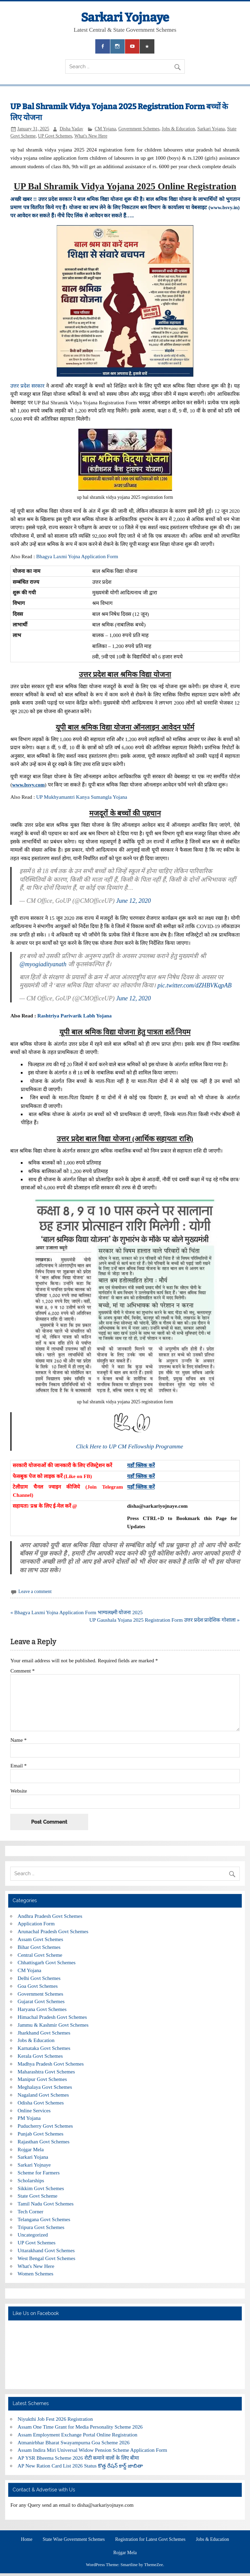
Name (18, 1739)
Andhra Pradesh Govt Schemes (50, 1916)
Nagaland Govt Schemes (43, 2095)
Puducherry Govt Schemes (45, 2126)
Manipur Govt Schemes (42, 2079)
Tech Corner (30, 2211)
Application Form (36, 1923)
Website (18, 1790)
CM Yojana (105, 128)
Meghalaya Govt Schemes (45, 2087)
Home (26, 2539)
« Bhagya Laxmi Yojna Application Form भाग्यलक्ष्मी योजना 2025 (76, 1612)
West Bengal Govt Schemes (46, 2258)
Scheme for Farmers (39, 2172)
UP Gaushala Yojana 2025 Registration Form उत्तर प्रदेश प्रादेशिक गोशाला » (164, 1620)
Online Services (34, 2110)
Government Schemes (138, 128)
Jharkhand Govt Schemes (44, 2033)
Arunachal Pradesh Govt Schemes (53, 1931)
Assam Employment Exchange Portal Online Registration (78, 2434)
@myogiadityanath (43, 964)
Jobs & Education (178, 128)
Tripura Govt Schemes (41, 2227)
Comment (22, 1670)
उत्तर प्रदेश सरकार (27, 386)
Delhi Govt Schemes (39, 1978)
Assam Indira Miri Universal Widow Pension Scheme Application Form (92, 2450)
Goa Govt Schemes (38, 1986)
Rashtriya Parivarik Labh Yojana (74, 1015)
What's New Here (91, 136)
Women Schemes (36, 2273)
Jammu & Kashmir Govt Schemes (53, 2025)
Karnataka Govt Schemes (44, 2048)
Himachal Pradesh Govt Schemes (52, 2017)
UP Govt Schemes (55, 136)
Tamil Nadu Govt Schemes (46, 2203)
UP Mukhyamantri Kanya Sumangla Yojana (82, 797)
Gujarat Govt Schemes (41, 2001)
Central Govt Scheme (40, 1955)
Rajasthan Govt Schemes (44, 2141)
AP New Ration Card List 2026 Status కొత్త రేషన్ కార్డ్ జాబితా (80, 2466)
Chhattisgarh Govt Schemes (47, 1962)
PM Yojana (29, 2118)
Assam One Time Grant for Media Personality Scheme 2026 (80, 2427)
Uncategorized (33, 2235)
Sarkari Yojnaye (125, 17)
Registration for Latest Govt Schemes (150, 2539)
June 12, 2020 (133, 900)
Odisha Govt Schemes (41, 2102)
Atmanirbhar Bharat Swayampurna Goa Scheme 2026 (74, 2442)
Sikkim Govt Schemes (41, 2188)
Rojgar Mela (31, 2149)
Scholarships (31, 2180)
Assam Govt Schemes (40, 1939)
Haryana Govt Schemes (42, 2009)
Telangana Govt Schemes (44, 2219)
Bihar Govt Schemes (39, 1947)
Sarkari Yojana (211, 128)
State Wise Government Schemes (74, 2539)
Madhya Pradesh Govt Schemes (51, 2064)
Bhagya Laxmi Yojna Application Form (77, 556)
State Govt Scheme (37, 2196)
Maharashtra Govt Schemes (46, 2071)
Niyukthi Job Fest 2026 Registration (55, 2419)
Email (18, 1765)
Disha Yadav (71, 128)
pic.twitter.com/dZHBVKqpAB (194, 985)
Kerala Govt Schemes (40, 2056)
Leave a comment (35, 1591)
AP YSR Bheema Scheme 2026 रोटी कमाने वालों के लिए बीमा (78, 2458)
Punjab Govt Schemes (41, 2134)
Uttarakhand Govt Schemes (46, 2250)
